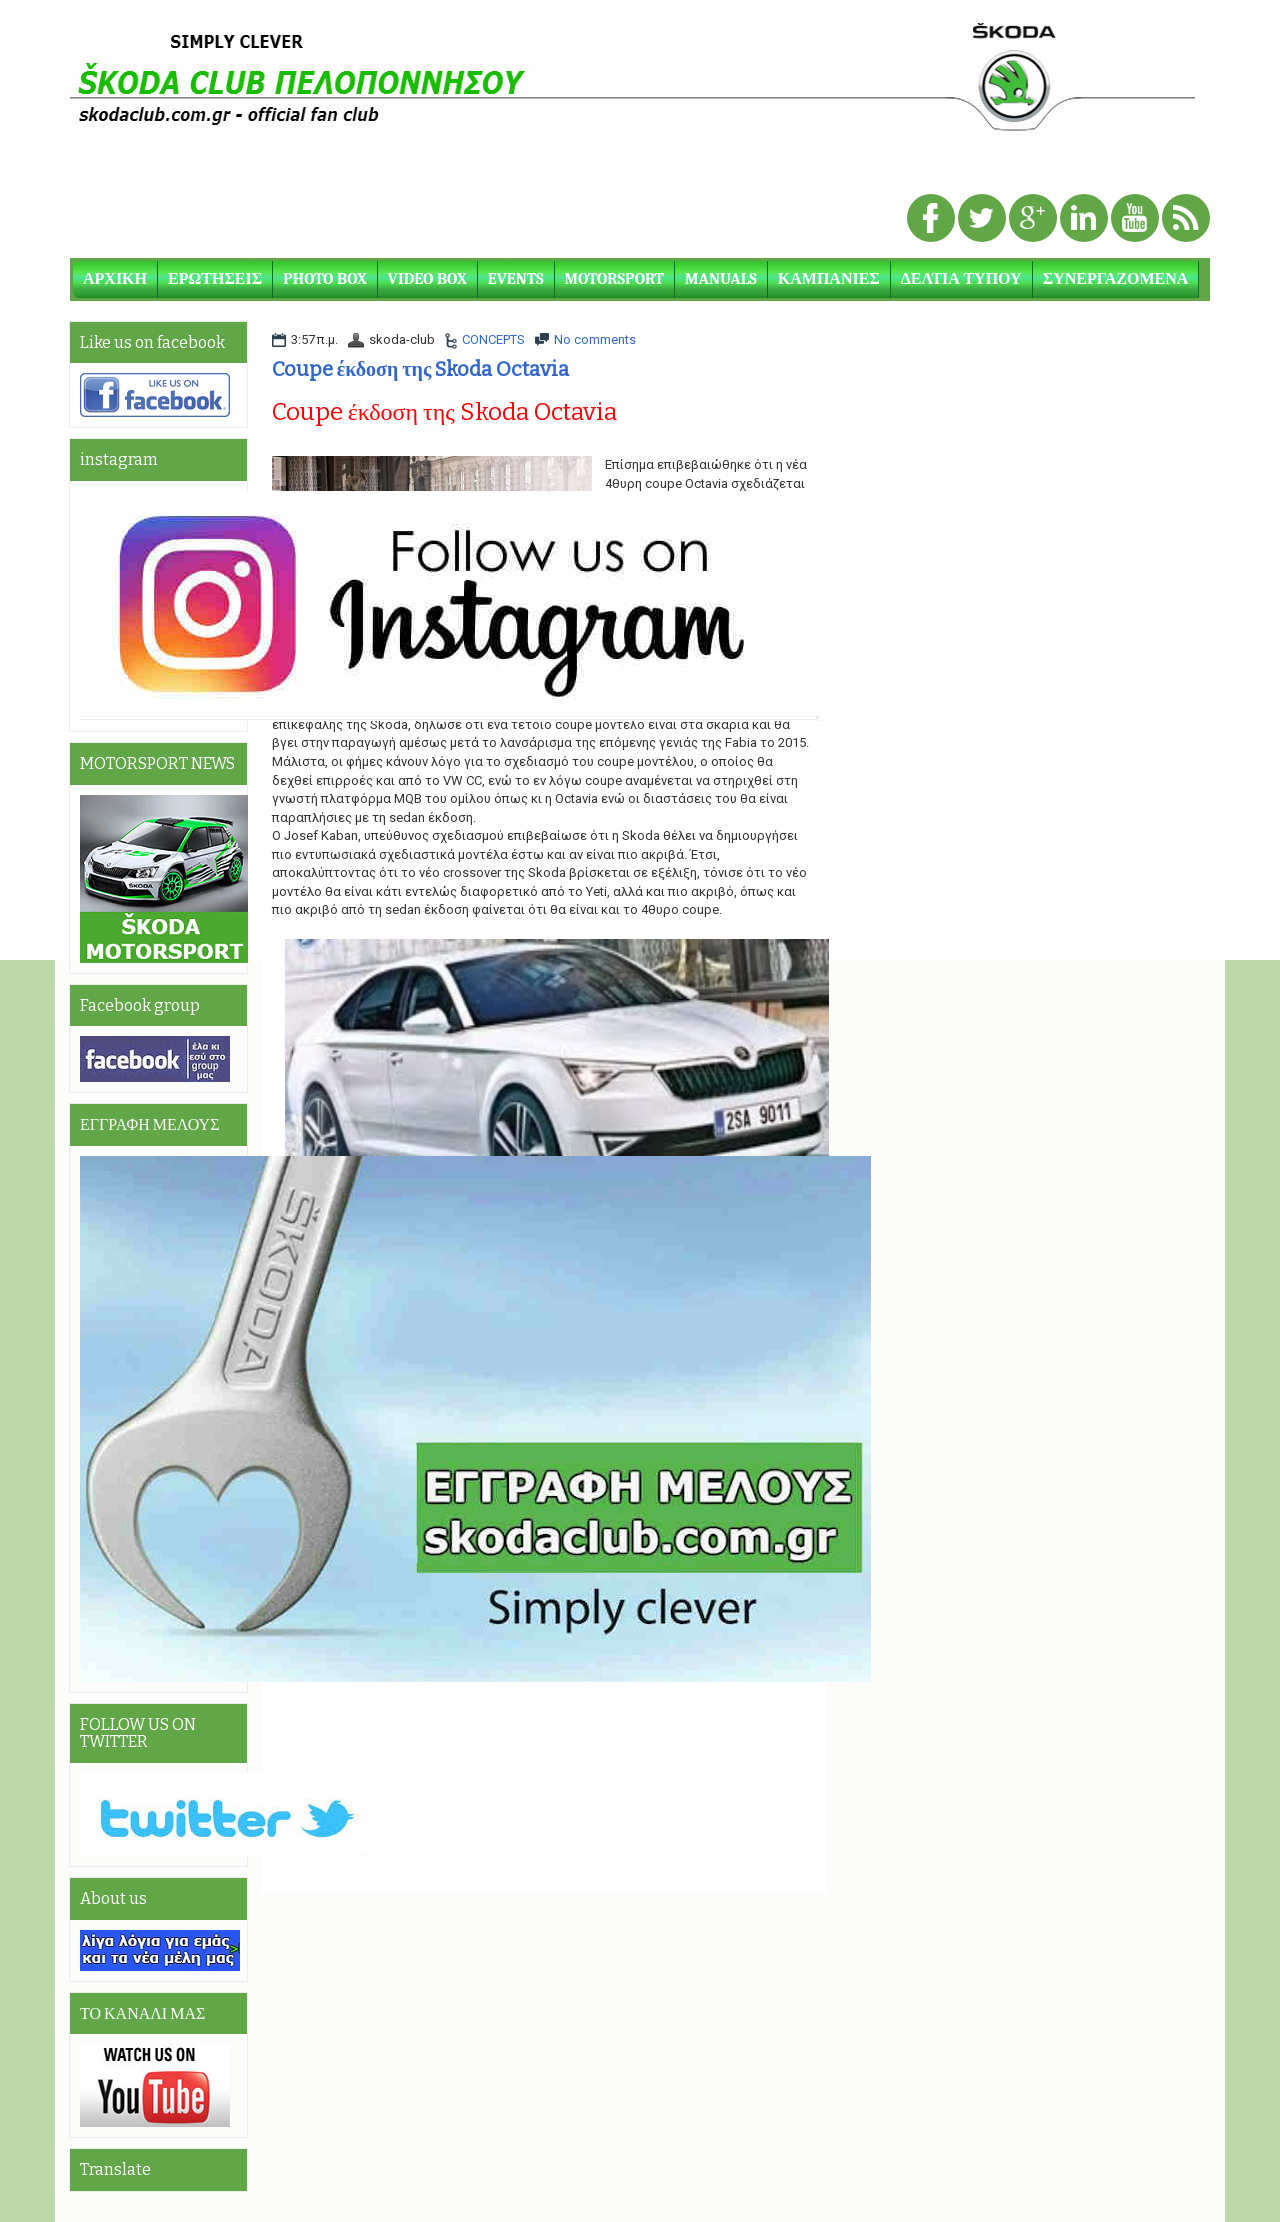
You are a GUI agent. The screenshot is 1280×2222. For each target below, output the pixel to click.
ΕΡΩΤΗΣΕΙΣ (215, 279)
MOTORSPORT (614, 279)
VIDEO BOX (427, 279)
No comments (595, 339)
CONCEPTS (493, 339)
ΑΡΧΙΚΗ (115, 279)
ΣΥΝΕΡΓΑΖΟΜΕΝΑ (1116, 279)
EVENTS (516, 279)
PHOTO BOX (325, 279)
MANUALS (721, 279)
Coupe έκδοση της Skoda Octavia (421, 369)
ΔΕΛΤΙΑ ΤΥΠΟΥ (961, 279)
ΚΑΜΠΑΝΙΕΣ (829, 279)
